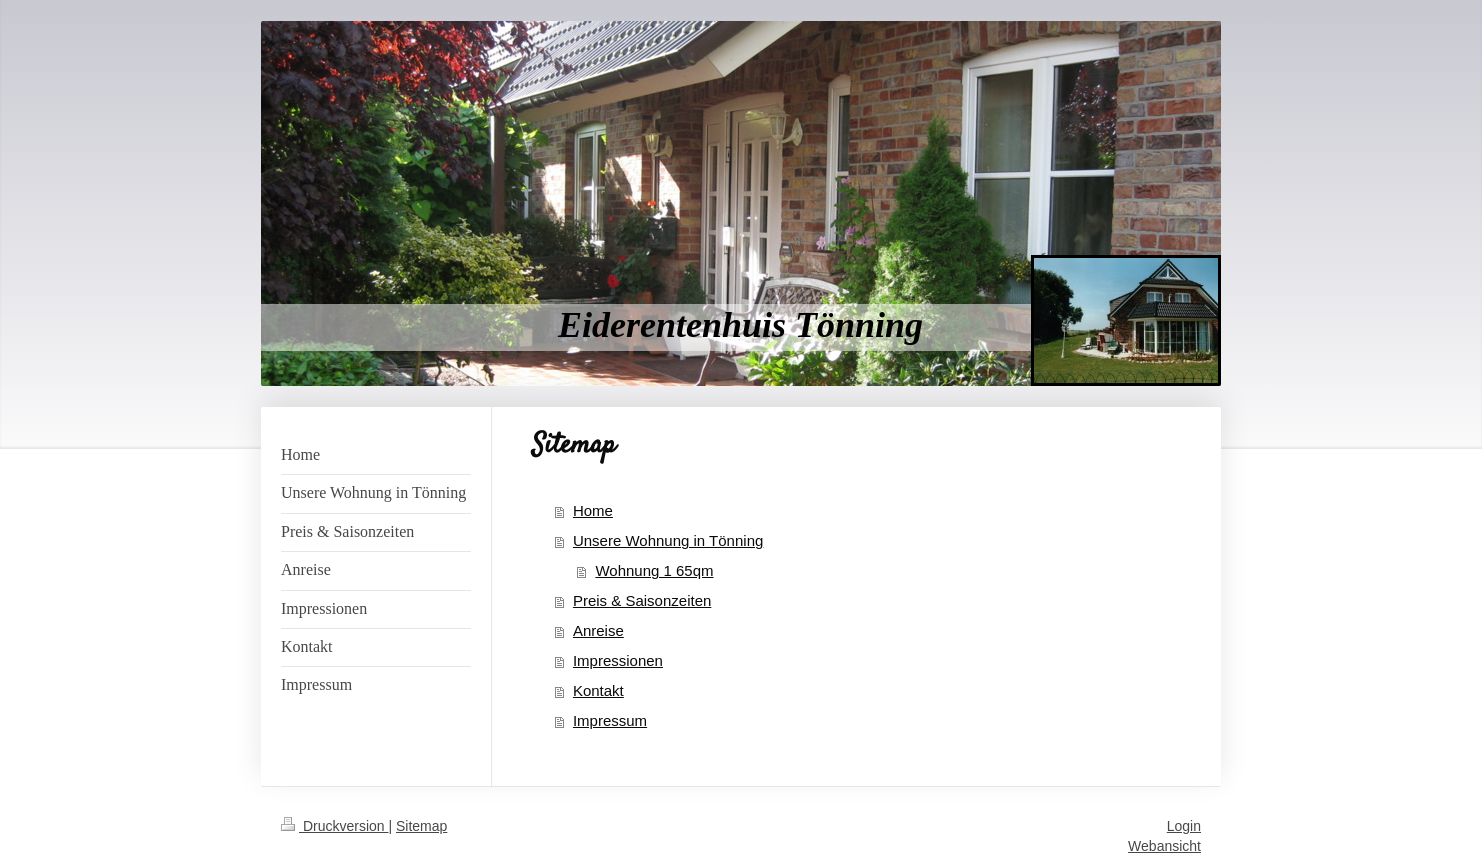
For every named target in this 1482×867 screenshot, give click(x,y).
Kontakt (598, 690)
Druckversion (334, 826)
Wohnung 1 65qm (654, 570)
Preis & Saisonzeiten (642, 600)
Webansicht (1164, 846)
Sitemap (421, 826)
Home (593, 510)
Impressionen (618, 660)
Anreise (598, 630)
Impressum (610, 720)
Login (1184, 826)
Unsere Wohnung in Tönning (668, 540)
